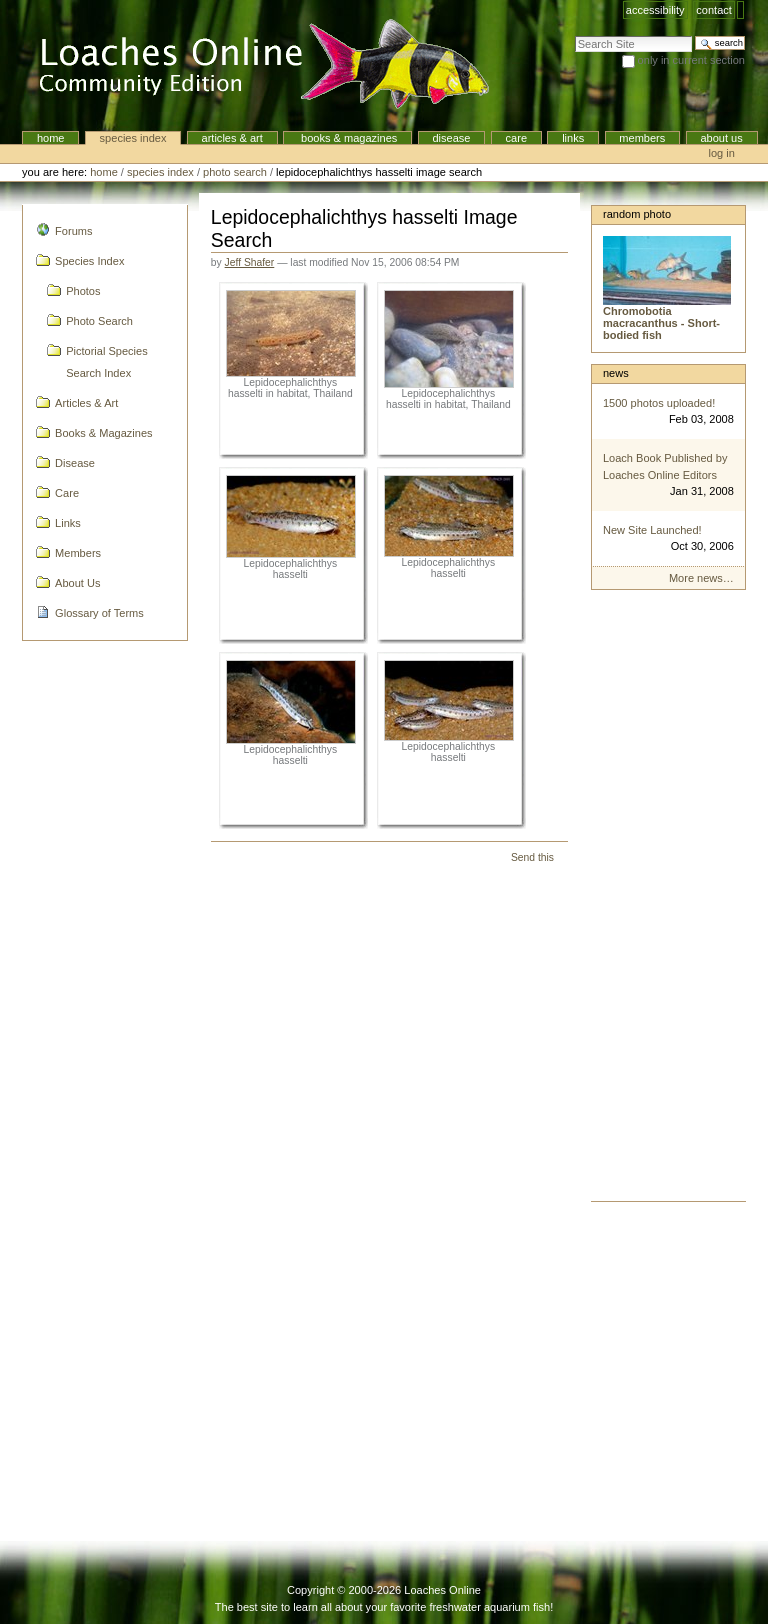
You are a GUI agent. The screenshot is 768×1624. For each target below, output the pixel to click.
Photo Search (235, 172)
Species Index (133, 138)
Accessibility (655, 10)
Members (642, 138)
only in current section (691, 60)
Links (573, 138)
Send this (532, 857)
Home (51, 138)
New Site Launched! (652, 530)
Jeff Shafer (250, 262)
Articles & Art (232, 138)
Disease (451, 138)
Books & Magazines (347, 138)
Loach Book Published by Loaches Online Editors (665, 466)
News (616, 373)
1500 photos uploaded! (659, 403)
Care (516, 138)
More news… (701, 578)
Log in (722, 153)
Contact (714, 10)
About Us (721, 138)
